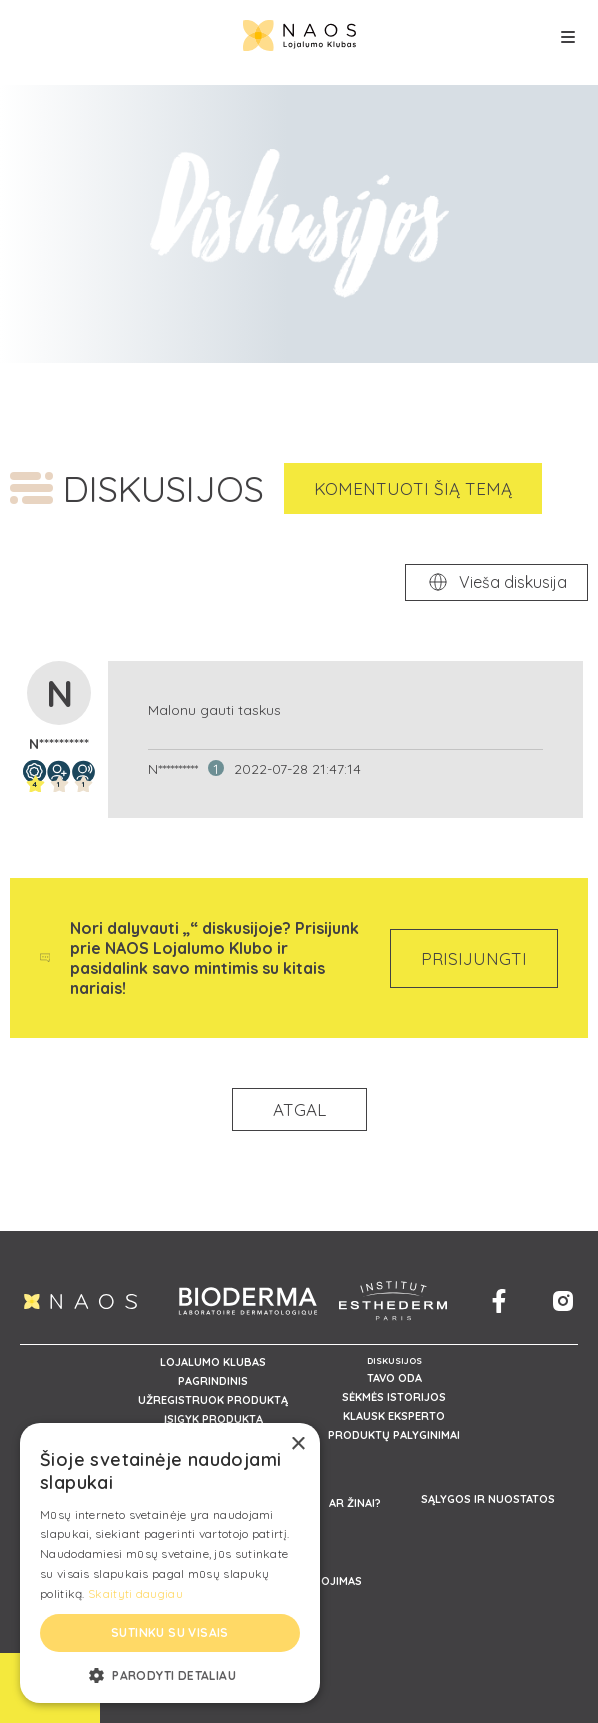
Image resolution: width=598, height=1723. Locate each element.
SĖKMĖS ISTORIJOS (394, 1397)
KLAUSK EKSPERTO (394, 1416)
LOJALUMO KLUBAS (213, 1362)
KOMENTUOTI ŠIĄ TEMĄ (413, 488)
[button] (170, 1674)
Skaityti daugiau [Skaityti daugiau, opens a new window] (135, 1593)
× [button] (297, 1444)
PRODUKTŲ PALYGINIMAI (394, 1435)
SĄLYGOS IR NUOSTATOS (488, 1499)
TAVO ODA (394, 1378)
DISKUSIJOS (394, 1360)
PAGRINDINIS (213, 1381)
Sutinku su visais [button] (170, 1632)
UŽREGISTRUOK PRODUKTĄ (213, 1400)
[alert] (170, 1563)
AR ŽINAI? (355, 1503)
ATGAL (299, 1109)
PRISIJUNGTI (474, 958)
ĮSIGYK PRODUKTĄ (213, 1419)
